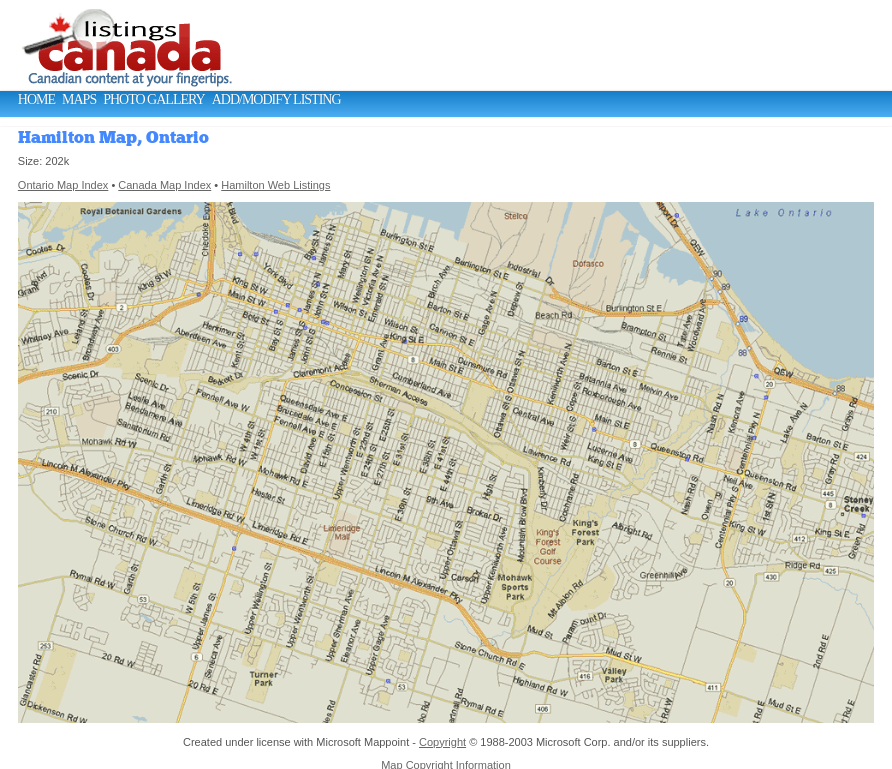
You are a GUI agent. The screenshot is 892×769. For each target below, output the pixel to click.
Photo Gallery (153, 99)
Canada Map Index (164, 185)
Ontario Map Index (63, 185)
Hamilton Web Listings (275, 185)
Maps (79, 99)
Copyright (442, 742)
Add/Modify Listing (276, 99)
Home (36, 99)
